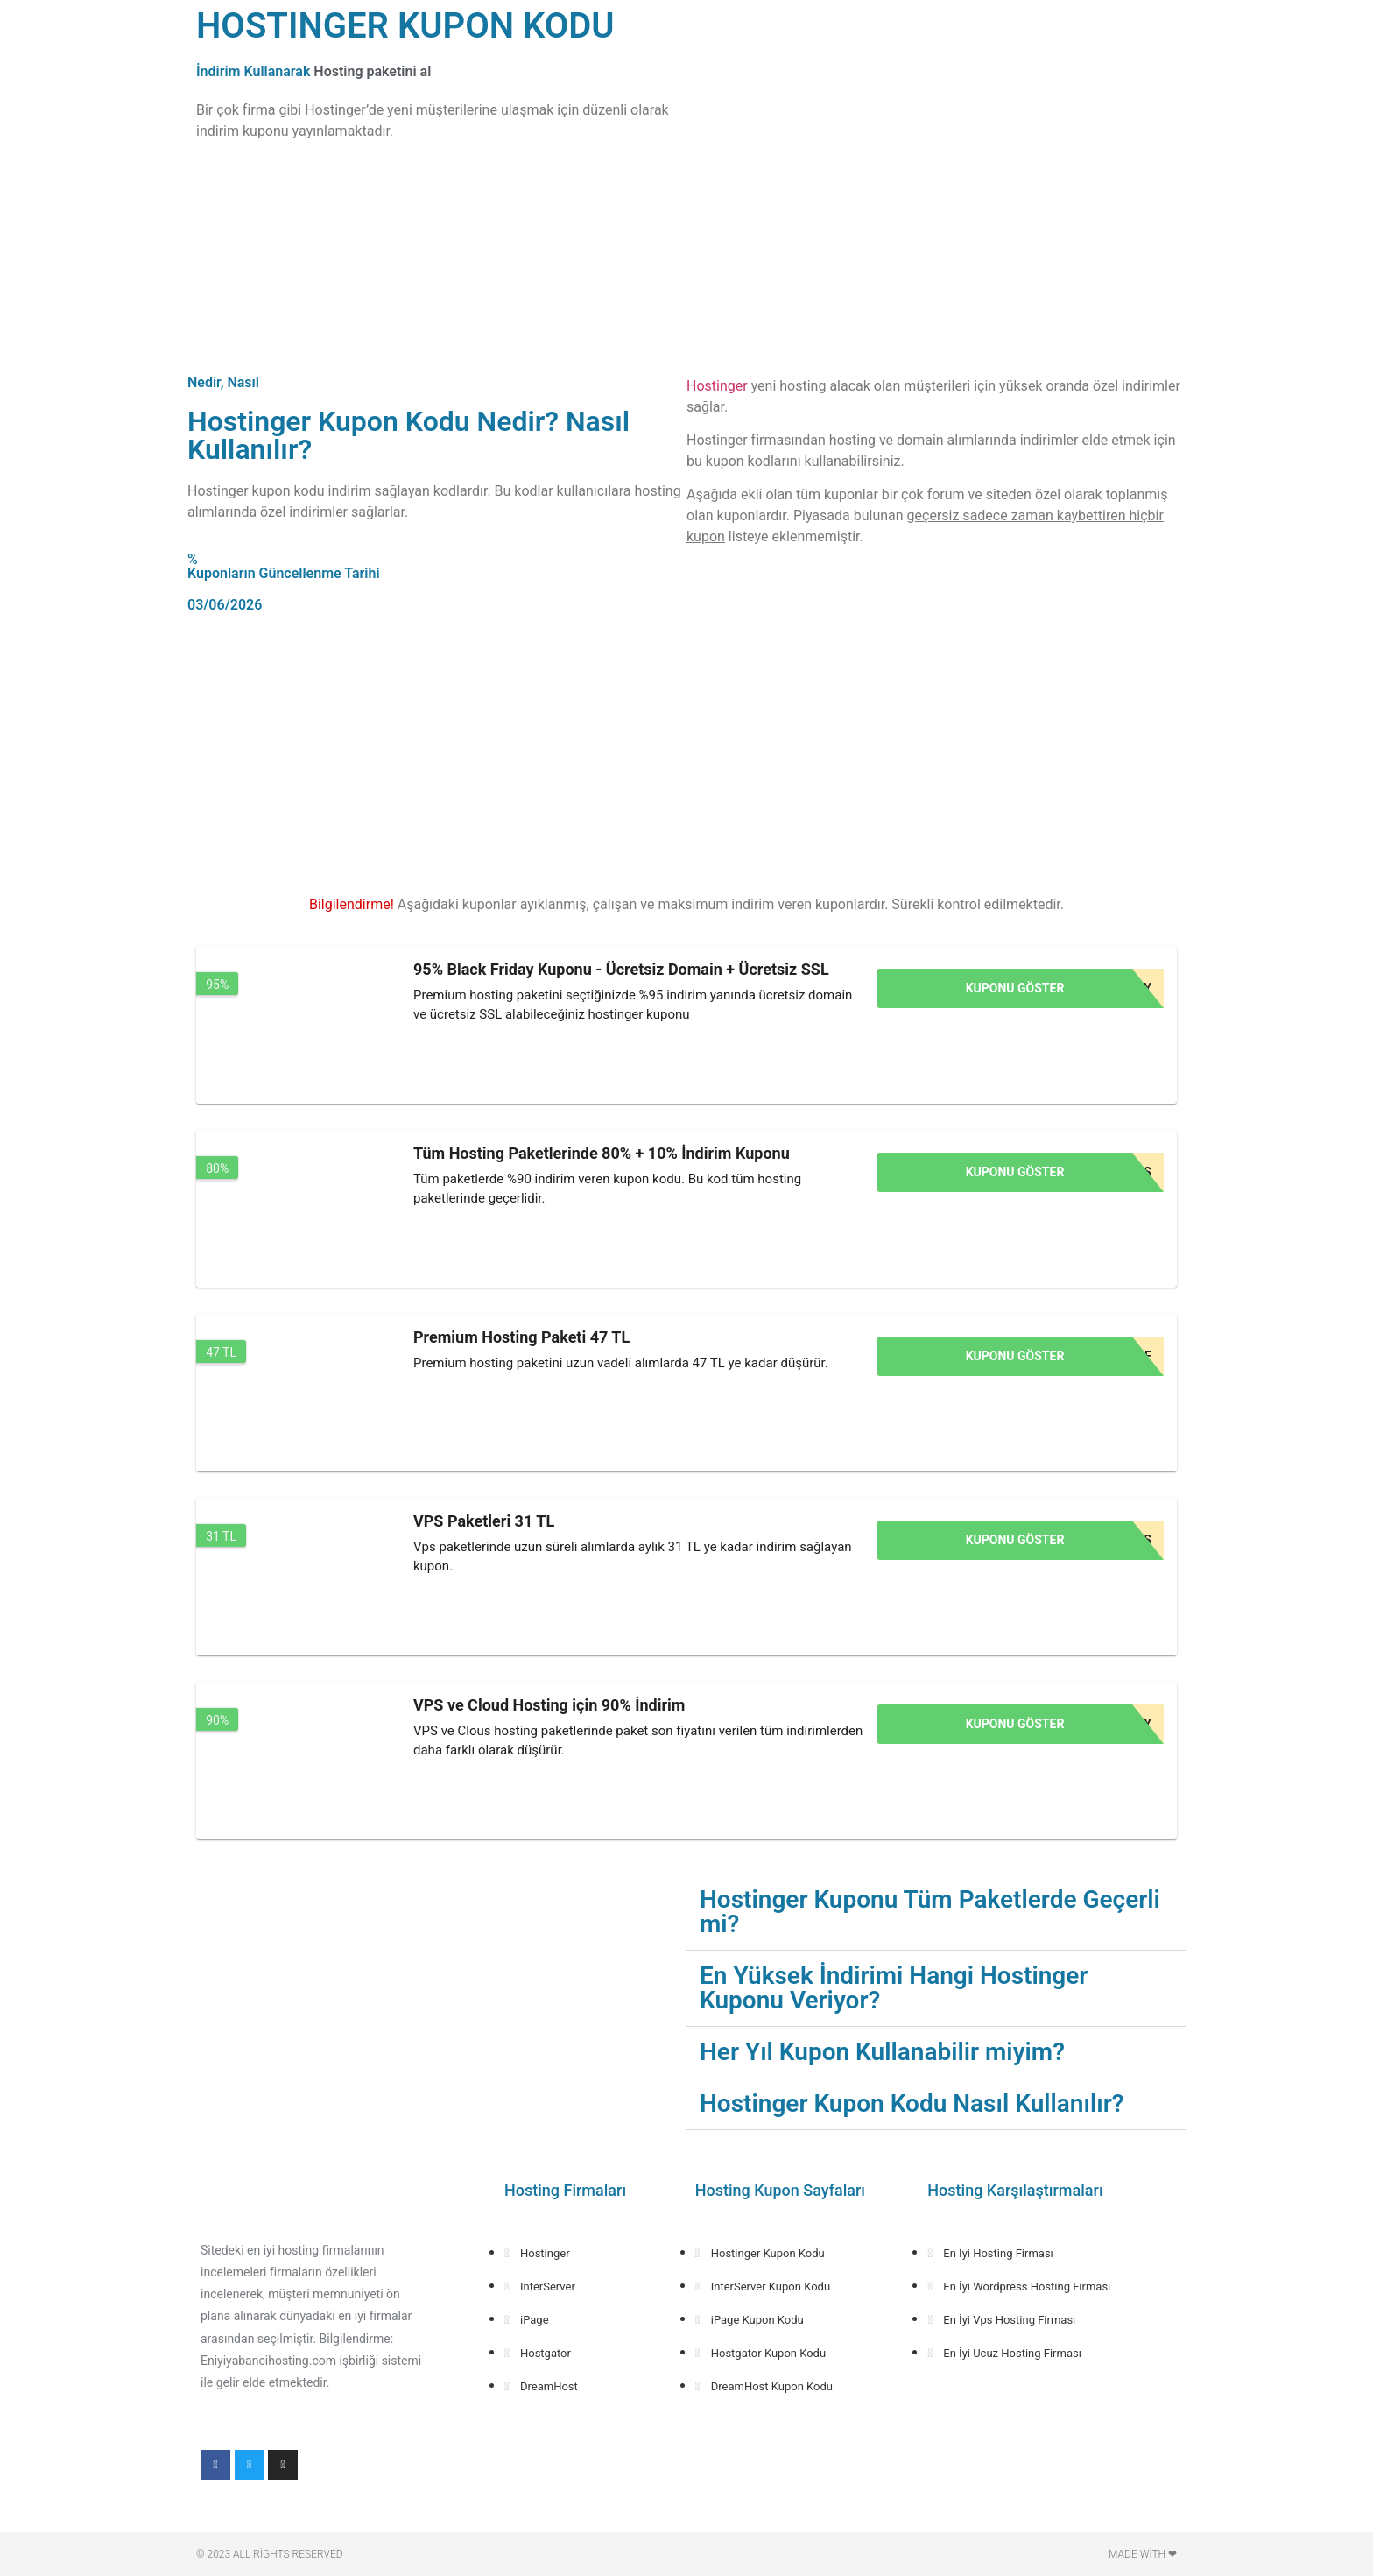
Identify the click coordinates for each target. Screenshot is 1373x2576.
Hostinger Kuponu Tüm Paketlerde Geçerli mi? (930, 1911)
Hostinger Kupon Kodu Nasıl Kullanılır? (912, 2103)
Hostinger (717, 386)
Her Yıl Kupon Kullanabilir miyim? (882, 2051)
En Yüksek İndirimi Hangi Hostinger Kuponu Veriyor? (894, 1988)
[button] (936, 1912)
